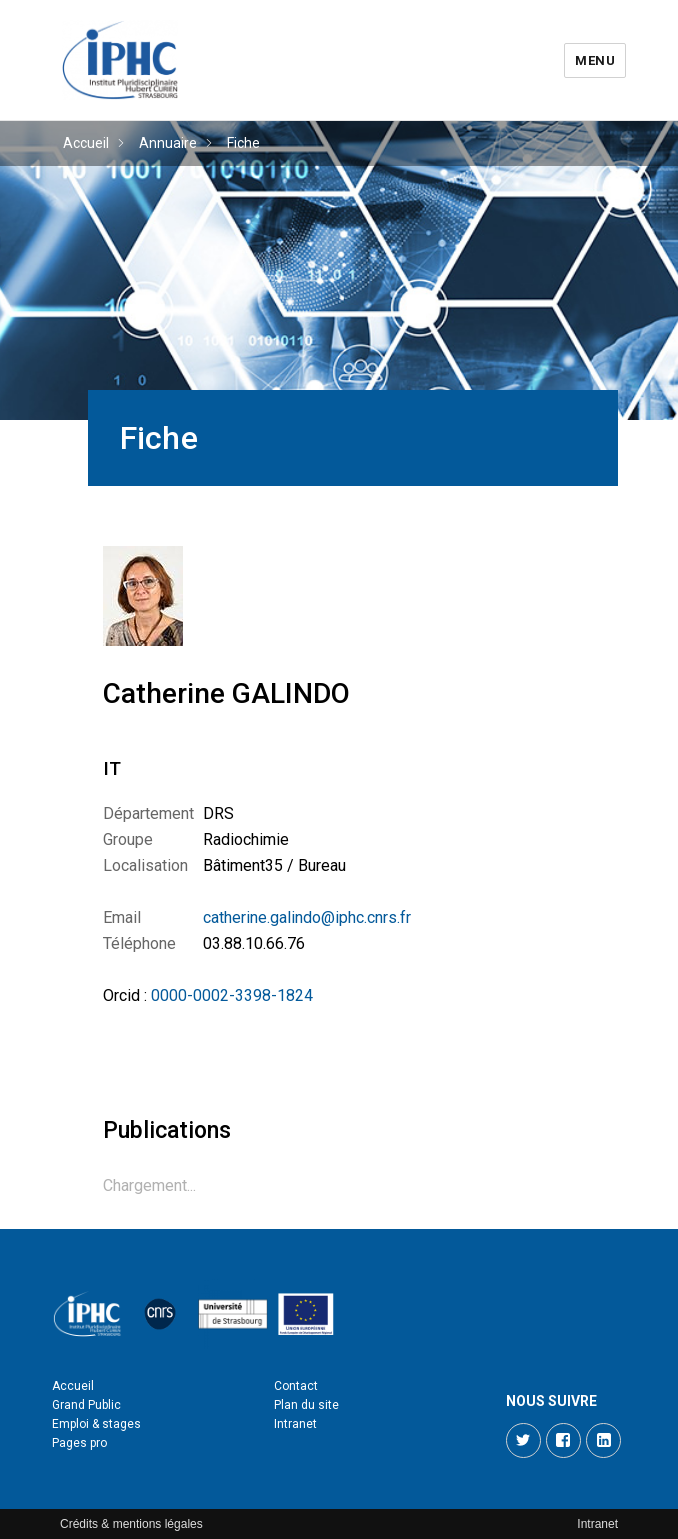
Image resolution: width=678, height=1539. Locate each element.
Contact (296, 1386)
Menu (595, 60)
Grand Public (86, 1405)
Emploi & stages (96, 1424)
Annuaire (168, 143)
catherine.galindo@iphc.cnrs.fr (307, 917)
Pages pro (79, 1443)
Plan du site (306, 1405)
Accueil (86, 143)
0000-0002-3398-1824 (232, 995)
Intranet (295, 1424)
